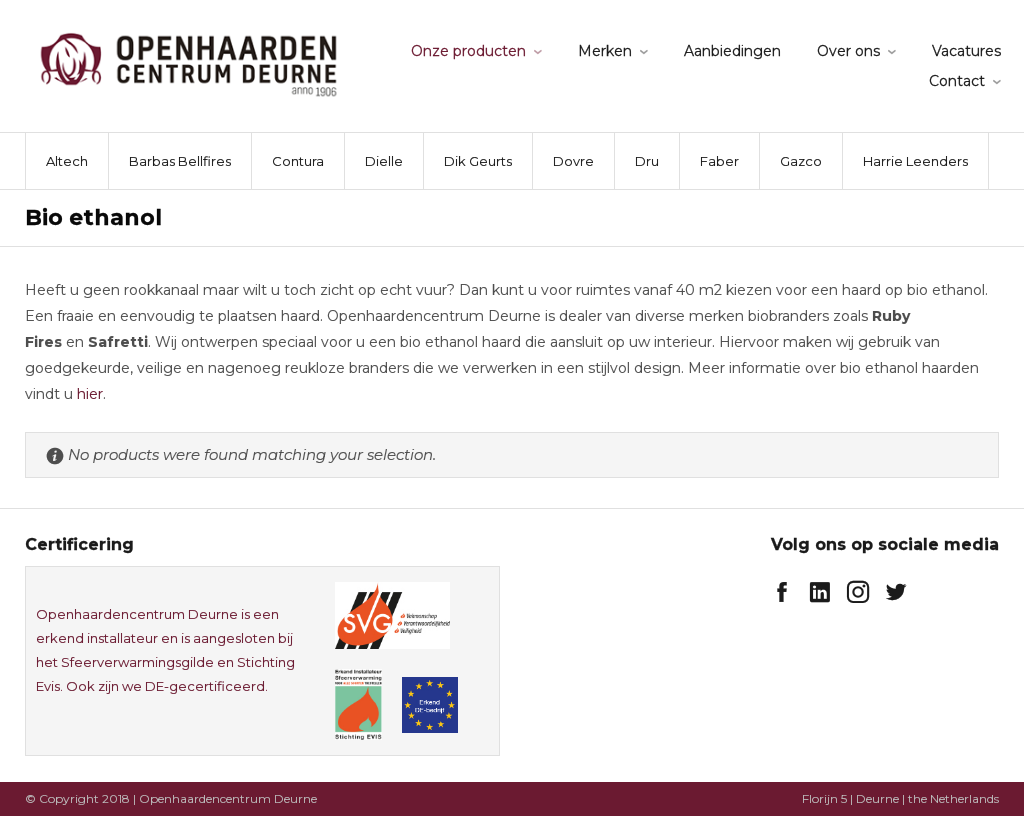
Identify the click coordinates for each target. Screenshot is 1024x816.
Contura (298, 161)
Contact (957, 81)
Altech (67, 161)
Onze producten (468, 51)
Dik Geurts (478, 161)
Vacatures (966, 51)
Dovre (573, 161)
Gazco (801, 161)
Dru (647, 161)
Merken (605, 51)
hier (90, 394)
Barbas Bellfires (180, 161)
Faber (719, 161)
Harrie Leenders (915, 161)
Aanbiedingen (732, 51)
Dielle (384, 161)
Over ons (848, 51)
